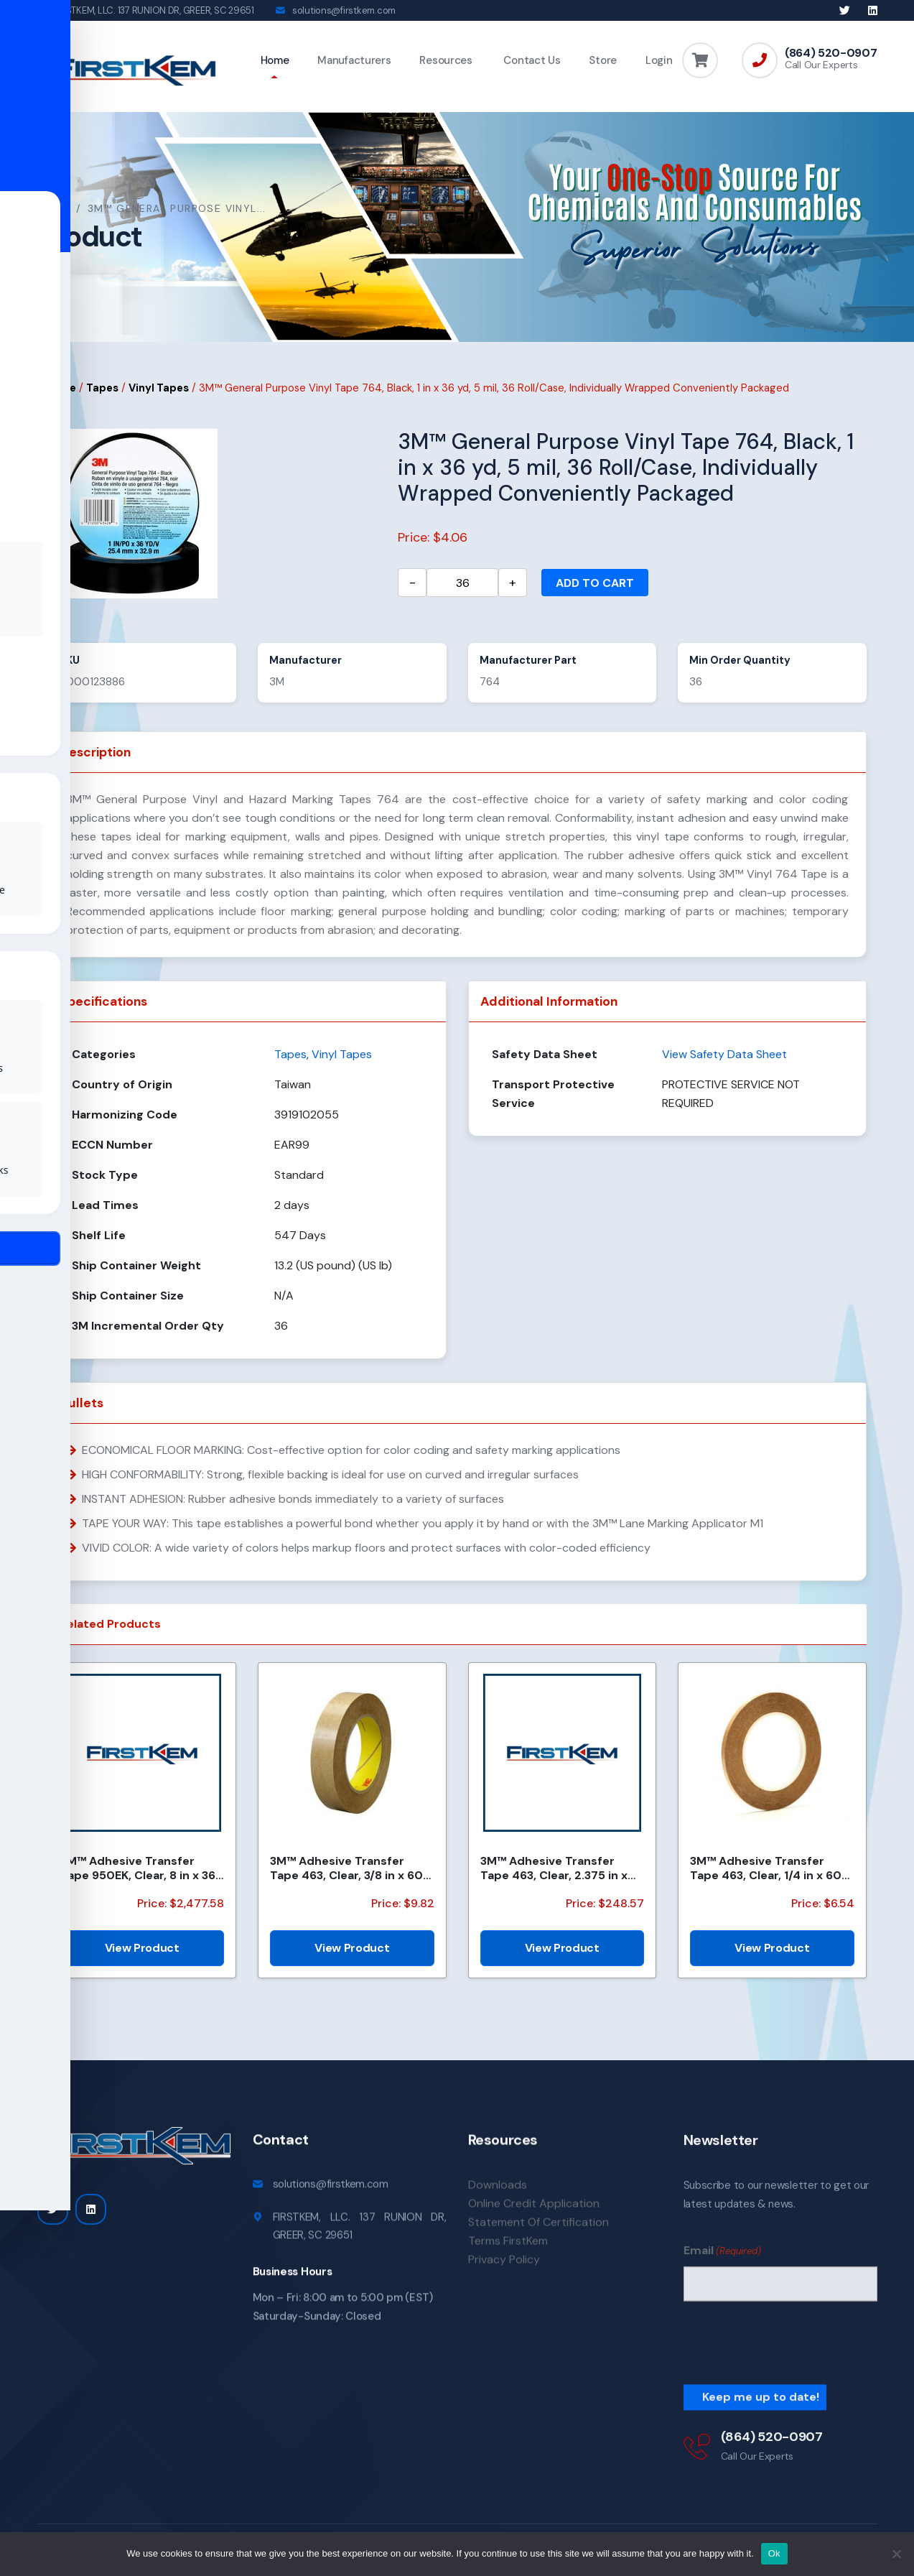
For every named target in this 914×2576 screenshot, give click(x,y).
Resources (445, 60)
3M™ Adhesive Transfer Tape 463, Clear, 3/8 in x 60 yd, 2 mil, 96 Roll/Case (346, 1871)
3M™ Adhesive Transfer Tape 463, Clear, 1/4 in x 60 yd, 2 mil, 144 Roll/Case (765, 1871)
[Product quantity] (462, 586)
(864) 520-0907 (831, 53)
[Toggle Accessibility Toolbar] (33, 1255)
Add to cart (595, 586)
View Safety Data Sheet (724, 1057)
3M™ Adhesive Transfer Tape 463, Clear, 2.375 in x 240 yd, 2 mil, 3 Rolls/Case (555, 1871)
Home (275, 60)
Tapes (102, 391)
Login (659, 60)
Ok (774, 2553)
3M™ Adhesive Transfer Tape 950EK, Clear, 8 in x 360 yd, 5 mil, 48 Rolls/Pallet (142, 1871)
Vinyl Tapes (159, 391)
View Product (142, 1951)
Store (603, 60)
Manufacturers (354, 60)
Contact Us (531, 60)
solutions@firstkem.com (344, 10)
